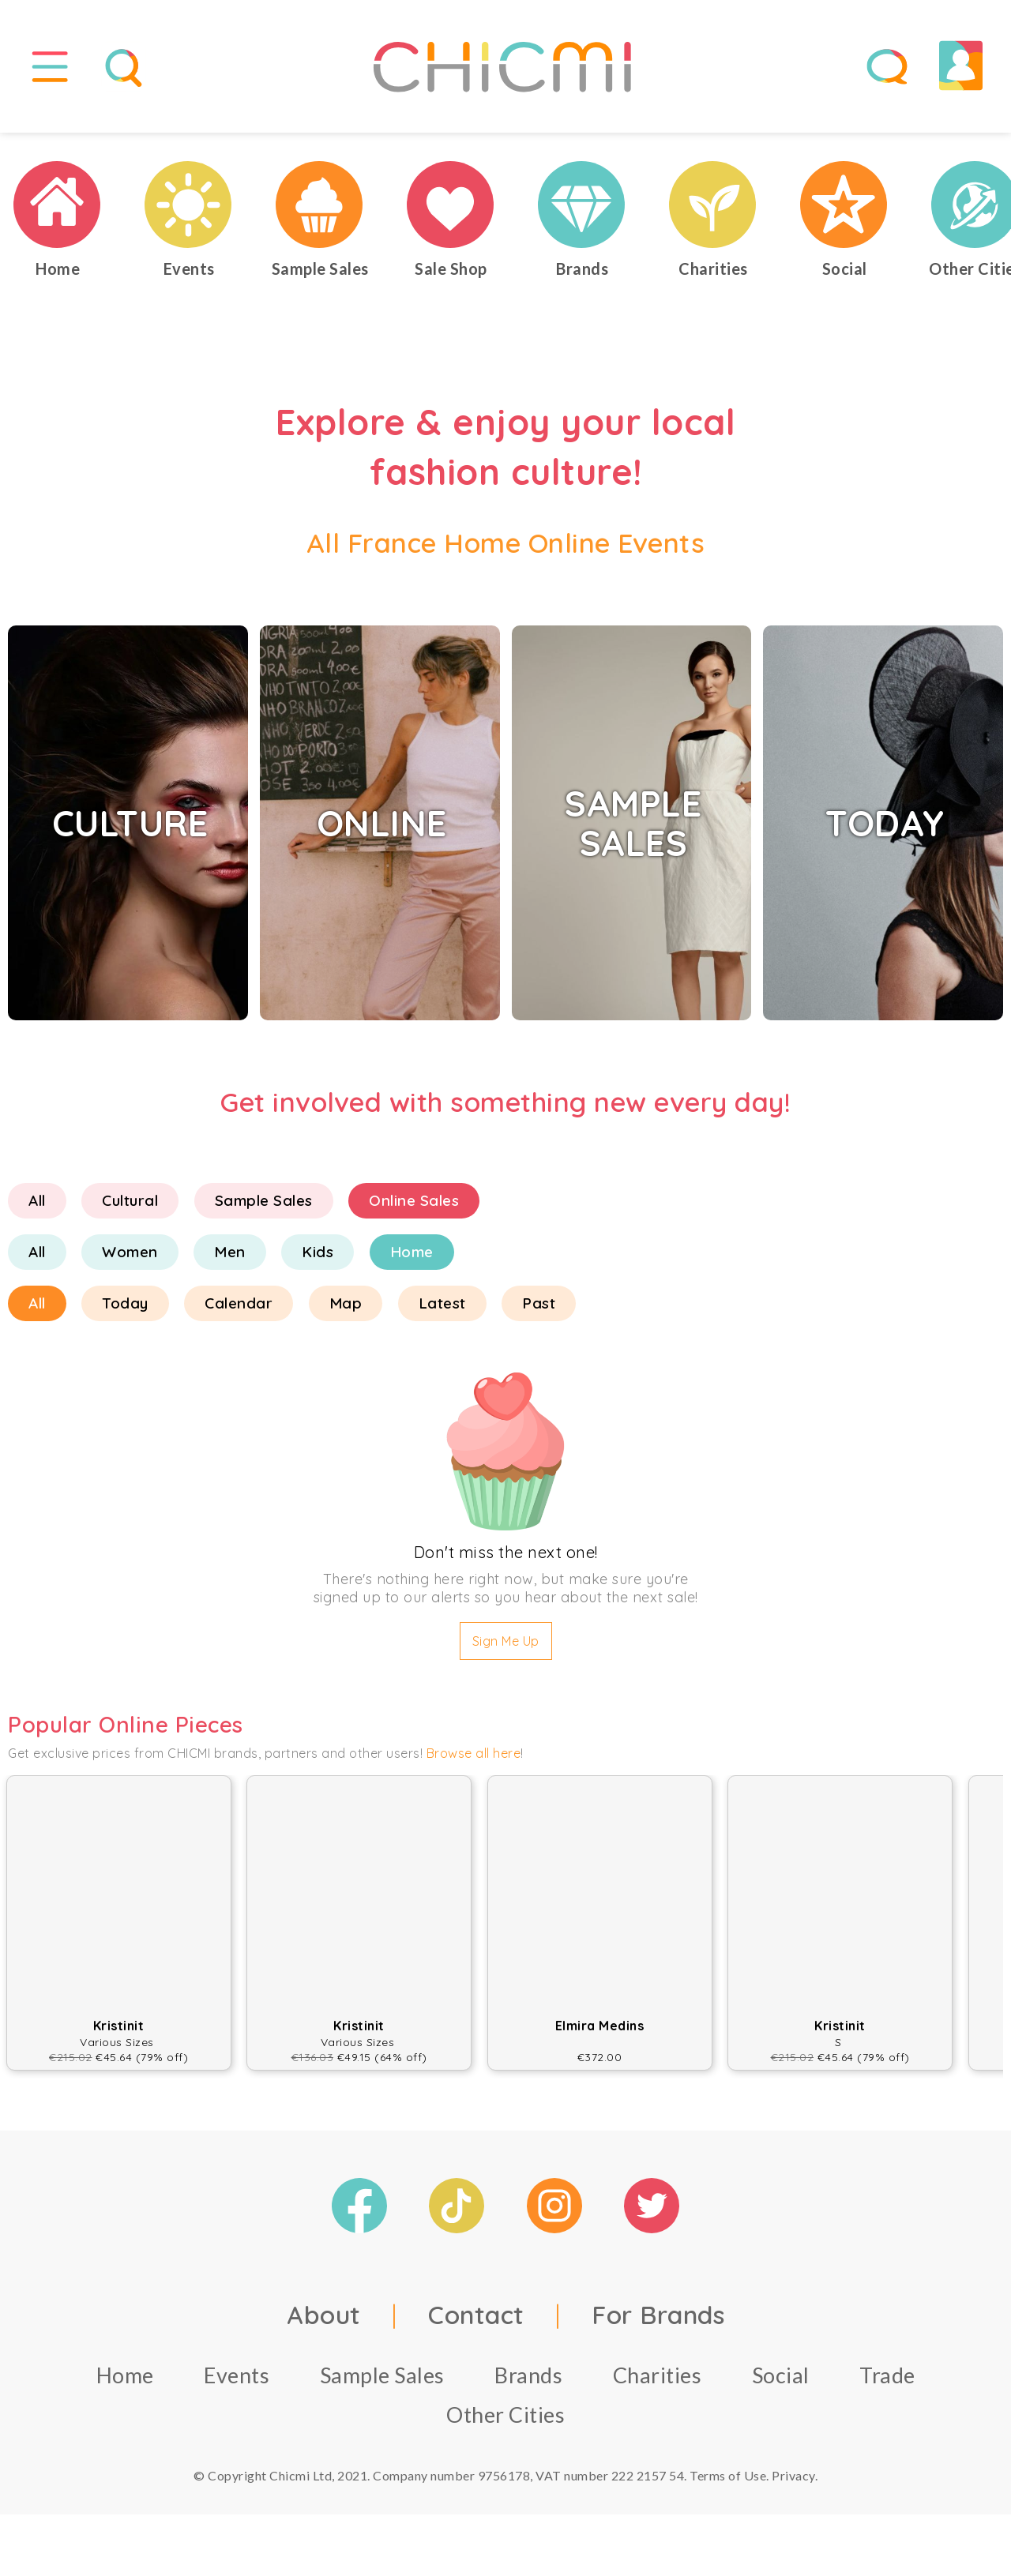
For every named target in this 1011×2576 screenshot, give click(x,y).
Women (130, 1258)
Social (781, 2381)
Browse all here (474, 1760)
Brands (528, 2381)
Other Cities (505, 2421)
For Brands (658, 2321)
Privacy (793, 2481)
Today (125, 1310)
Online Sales (414, 1207)
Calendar (238, 1310)
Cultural (130, 1207)
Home (412, 1258)
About (324, 2321)
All (37, 1207)
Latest (442, 1310)
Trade (887, 2381)
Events (236, 2381)
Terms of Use (728, 2481)
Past (538, 1310)
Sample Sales (264, 1207)
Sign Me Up (505, 1648)
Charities (657, 2381)
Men (230, 1258)
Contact (476, 2321)
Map (346, 1310)
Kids (317, 1258)
